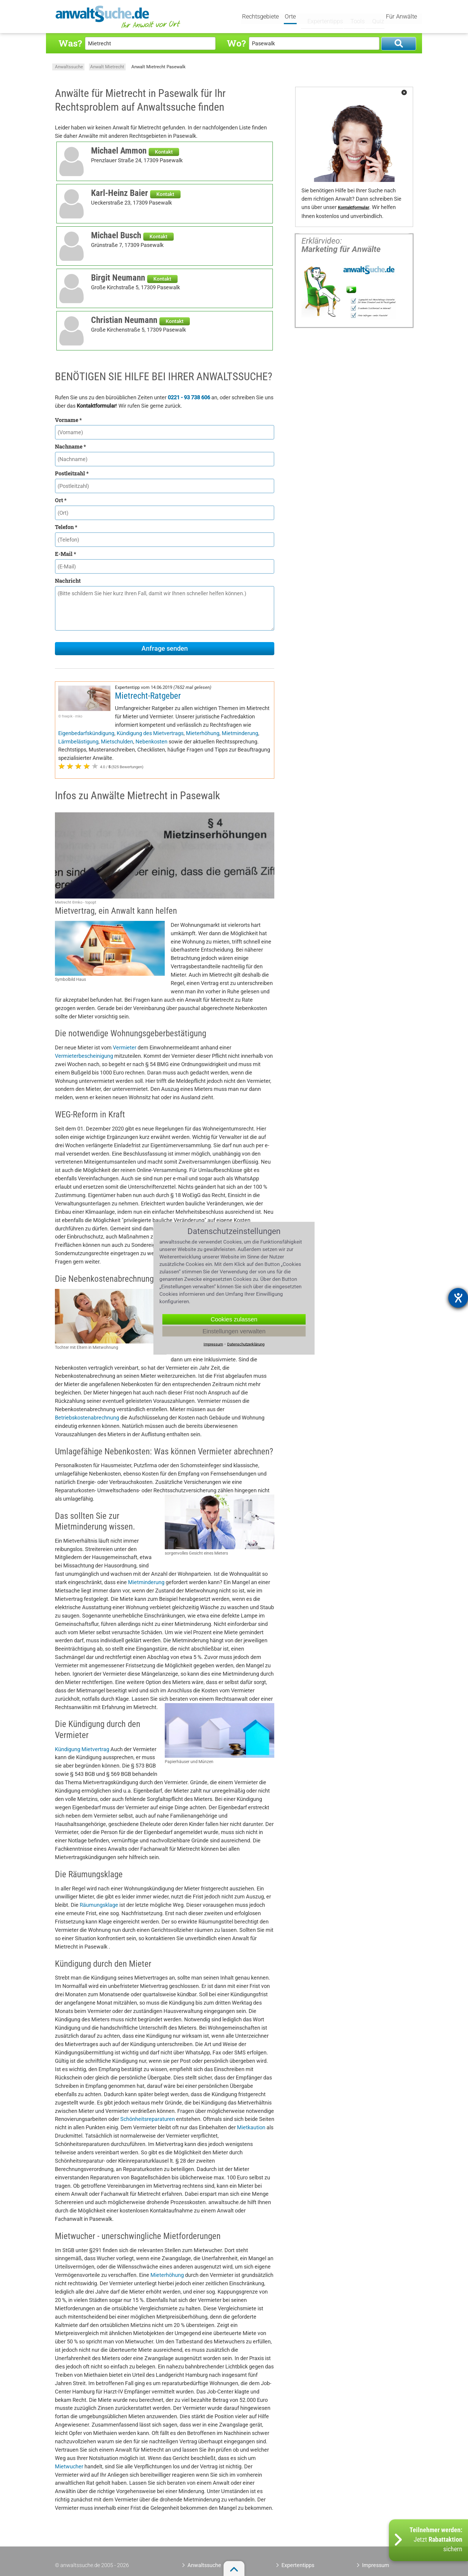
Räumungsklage (99, 1905)
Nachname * (70, 446)
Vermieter (124, 1047)
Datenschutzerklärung (245, 1344)
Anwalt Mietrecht (107, 66)
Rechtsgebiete (261, 17)
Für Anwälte (401, 17)
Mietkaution (251, 2127)
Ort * (61, 500)
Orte (291, 17)
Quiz (373, 17)
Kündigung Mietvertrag (82, 1749)
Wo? (236, 43)
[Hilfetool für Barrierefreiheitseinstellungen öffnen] (458, 1298)
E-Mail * (65, 553)
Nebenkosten (151, 741)
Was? (70, 43)
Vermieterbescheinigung (84, 1056)
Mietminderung (240, 733)
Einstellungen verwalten (233, 1331)
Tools (352, 17)
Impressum (375, 2565)
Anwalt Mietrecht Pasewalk (158, 66)
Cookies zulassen (234, 1319)
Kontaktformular (353, 207)
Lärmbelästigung (78, 741)
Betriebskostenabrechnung (87, 1417)
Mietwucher (69, 2466)
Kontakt (164, 152)
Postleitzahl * (72, 473)
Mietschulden (117, 741)
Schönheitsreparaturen (147, 2119)
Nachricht (68, 580)
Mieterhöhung (202, 733)
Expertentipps (320, 17)
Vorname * (68, 419)
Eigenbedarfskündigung (86, 733)
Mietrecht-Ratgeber (148, 696)
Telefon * (66, 527)
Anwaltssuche (69, 66)
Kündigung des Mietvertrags (150, 733)
